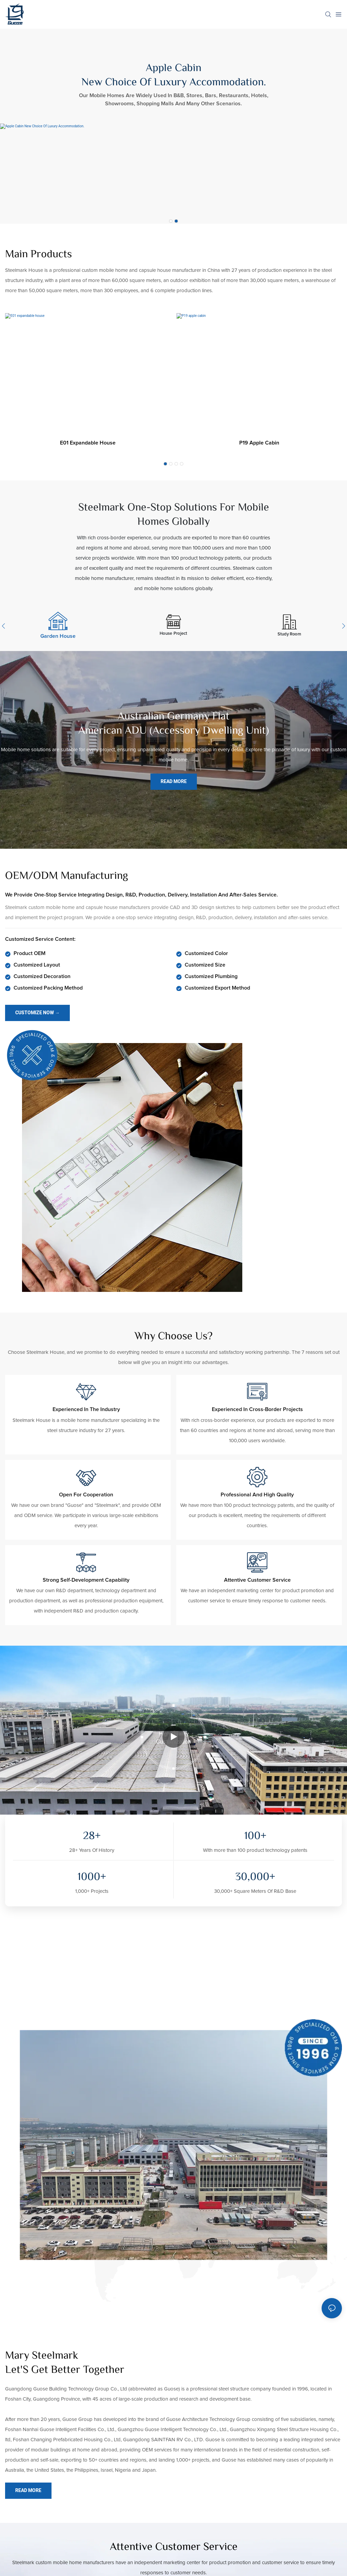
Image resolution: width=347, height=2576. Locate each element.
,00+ (255, 1877)
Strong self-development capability (86, 1580)
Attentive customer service (257, 1580)
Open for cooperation (86, 1494)
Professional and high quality (257, 1494)
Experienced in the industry (86, 1409)
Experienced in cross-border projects (257, 1409)
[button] (170, 221)
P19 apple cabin (259, 443)
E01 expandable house (88, 443)
